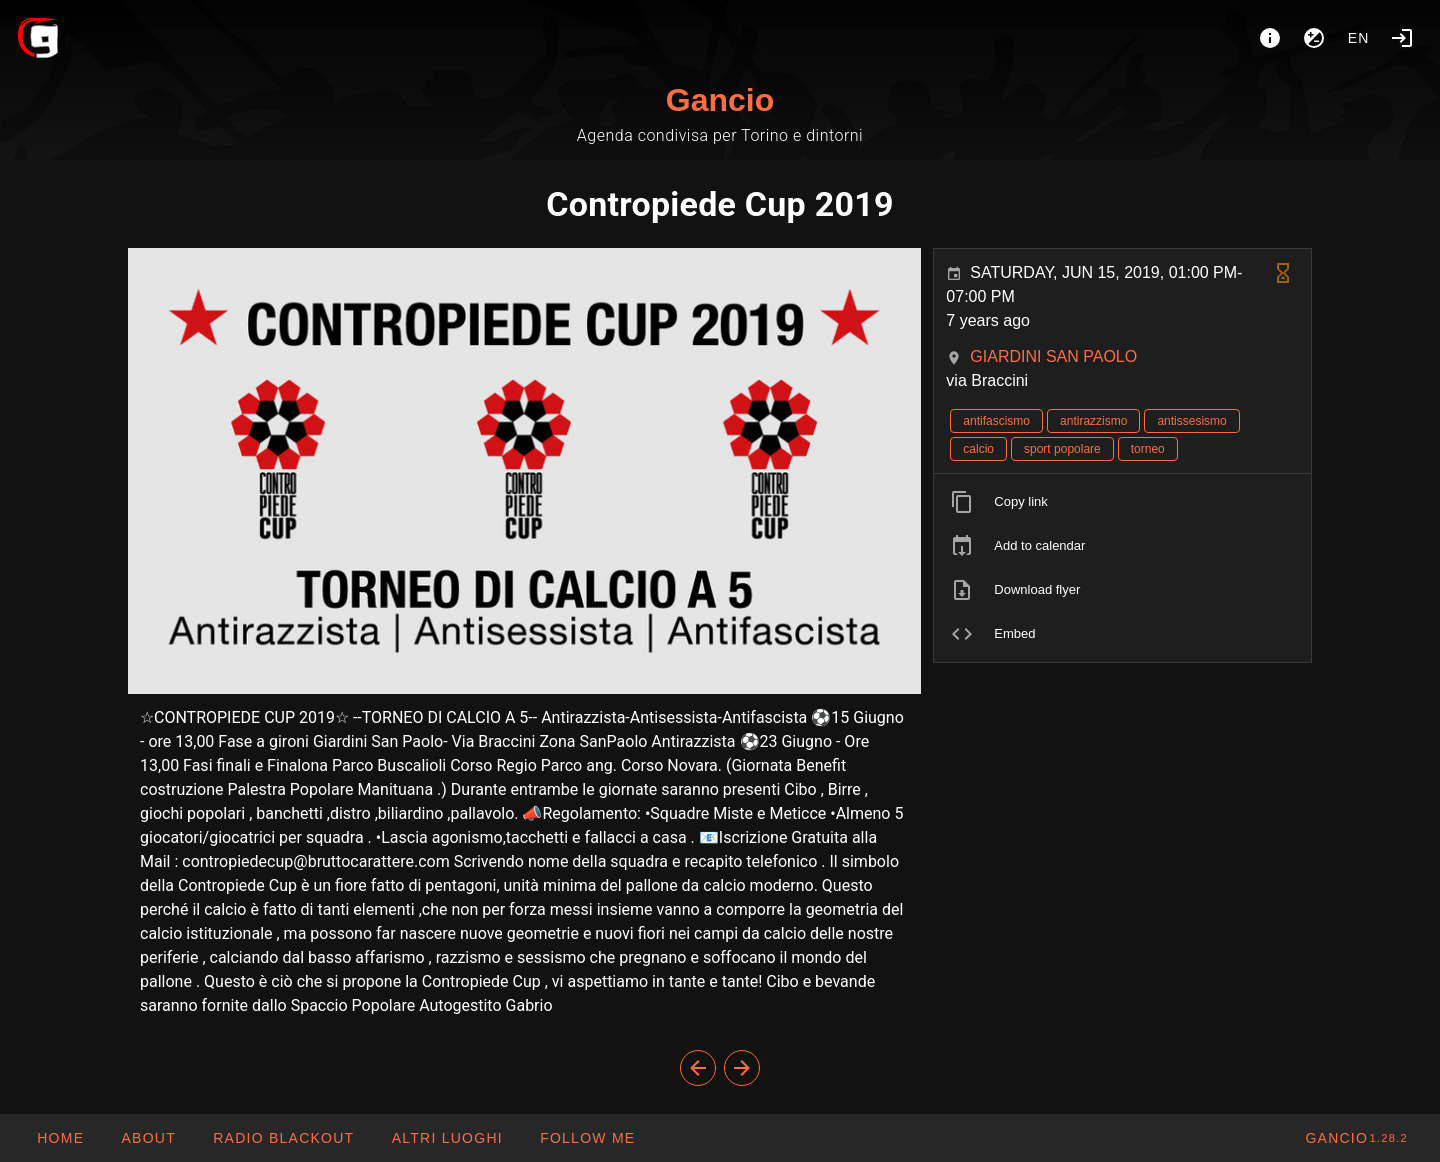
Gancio (720, 100)
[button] (446, 1138)
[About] (1270, 38)
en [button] (1359, 38)
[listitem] (1122, 502)
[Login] (1402, 38)
